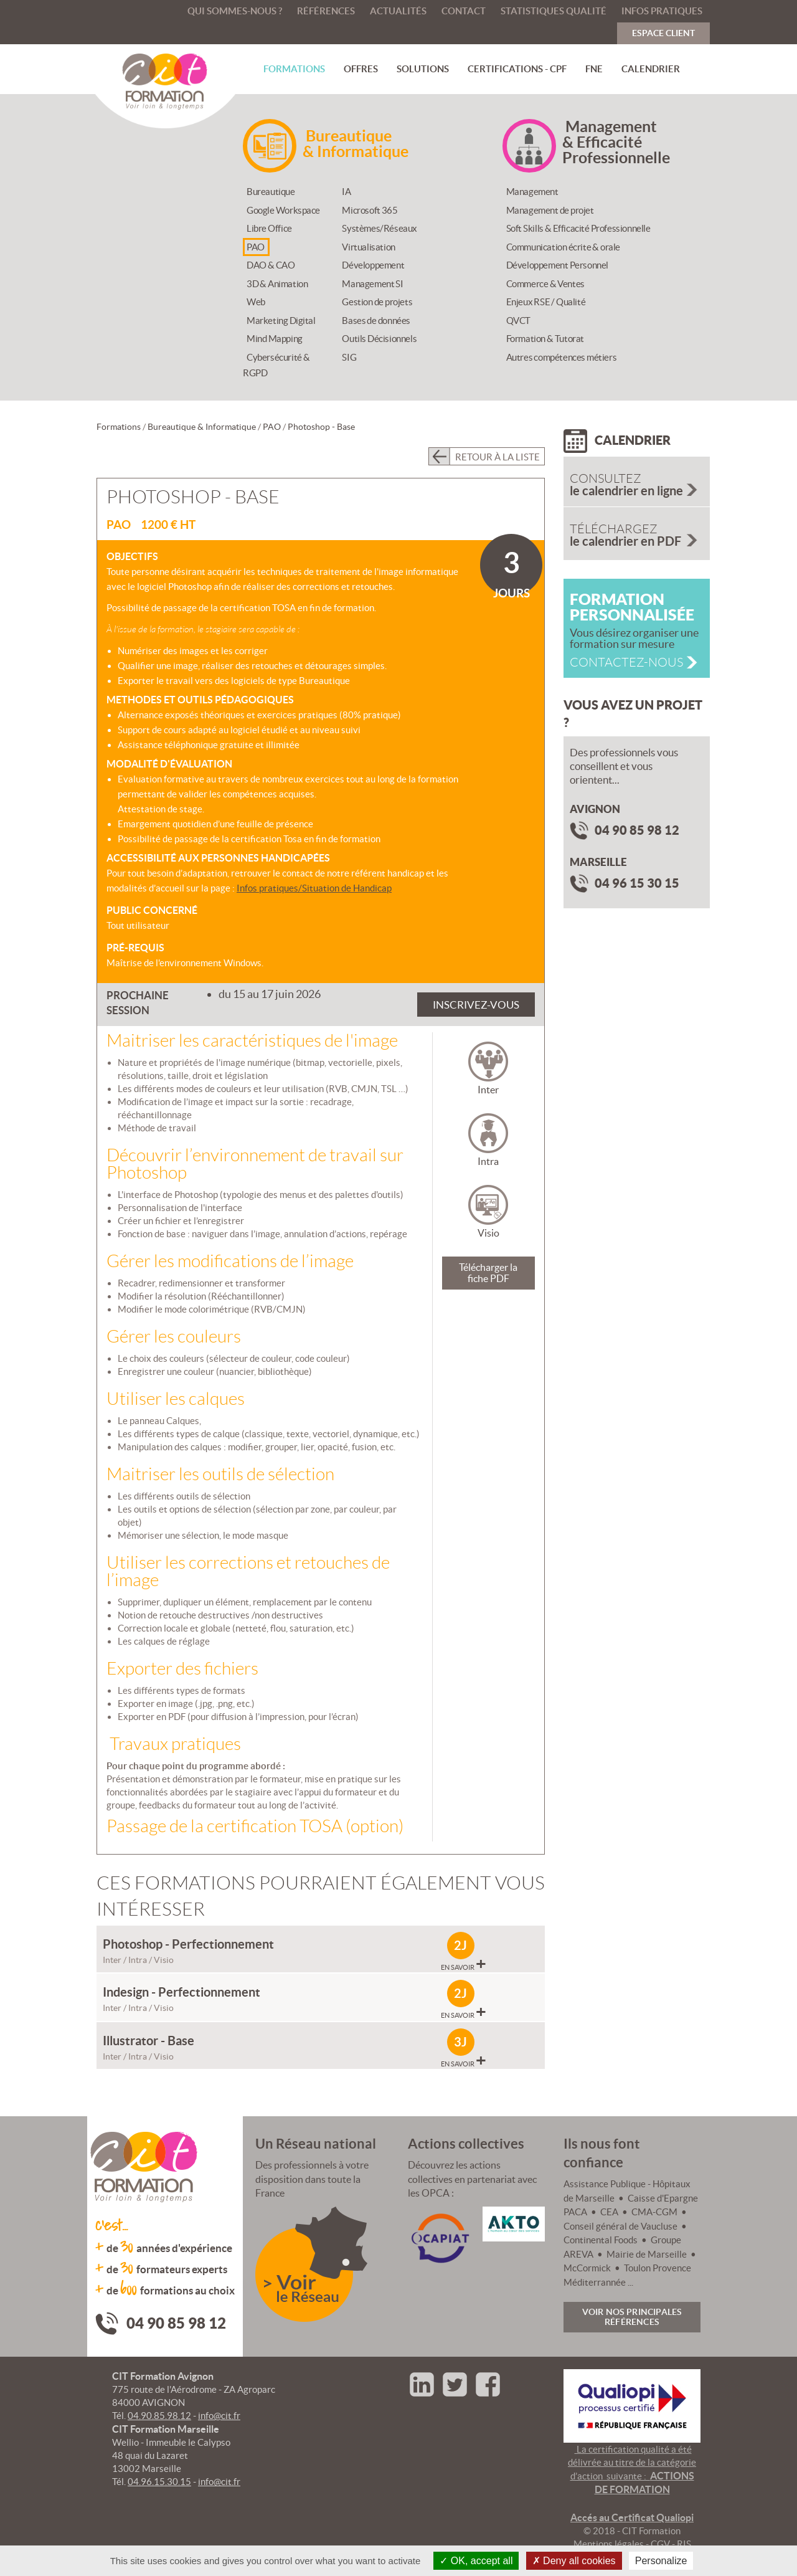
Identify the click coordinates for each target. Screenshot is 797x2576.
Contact (463, 11)
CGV (660, 2544)
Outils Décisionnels (379, 338)
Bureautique (271, 191)
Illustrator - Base (148, 2040)
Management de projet (550, 210)
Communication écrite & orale (563, 247)
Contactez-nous (626, 662)
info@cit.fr (219, 2415)
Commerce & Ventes (545, 283)
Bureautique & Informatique (202, 427)
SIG (349, 357)
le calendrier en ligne (640, 485)
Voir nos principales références (632, 2317)
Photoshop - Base (321, 427)
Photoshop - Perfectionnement (188, 1944)
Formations (294, 69)
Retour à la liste (497, 457)
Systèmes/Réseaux (379, 228)
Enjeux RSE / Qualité (546, 302)
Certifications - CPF (517, 69)
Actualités (398, 11)
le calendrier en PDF (640, 535)
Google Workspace (283, 210)
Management (532, 191)
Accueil (164, 11)
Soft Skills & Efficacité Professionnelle (578, 228)
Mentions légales (608, 2544)
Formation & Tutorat (545, 338)
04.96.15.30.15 (159, 2481)
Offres (361, 69)
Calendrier (650, 69)
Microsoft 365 (369, 210)
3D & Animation (277, 283)
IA (346, 191)
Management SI (372, 283)
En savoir (463, 1964)
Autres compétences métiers (561, 357)
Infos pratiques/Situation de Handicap (314, 888)
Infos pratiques (661, 11)
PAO (256, 247)
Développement (373, 265)
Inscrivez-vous (476, 1004)
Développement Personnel (557, 265)
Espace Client (663, 33)
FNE (594, 69)
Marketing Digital (281, 320)
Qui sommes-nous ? (234, 11)
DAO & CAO (271, 265)
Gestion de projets (377, 302)
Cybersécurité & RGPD (276, 365)
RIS (684, 2544)
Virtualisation (368, 247)
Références (326, 11)
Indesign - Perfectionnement (181, 1992)
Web (256, 302)
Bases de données (376, 320)
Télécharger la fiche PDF (488, 1273)
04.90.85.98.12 (159, 2415)
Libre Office (269, 228)
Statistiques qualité (553, 11)
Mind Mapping (275, 338)
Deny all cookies (574, 2560)
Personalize (661, 2560)
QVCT (518, 320)
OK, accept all (476, 2560)
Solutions (423, 69)
